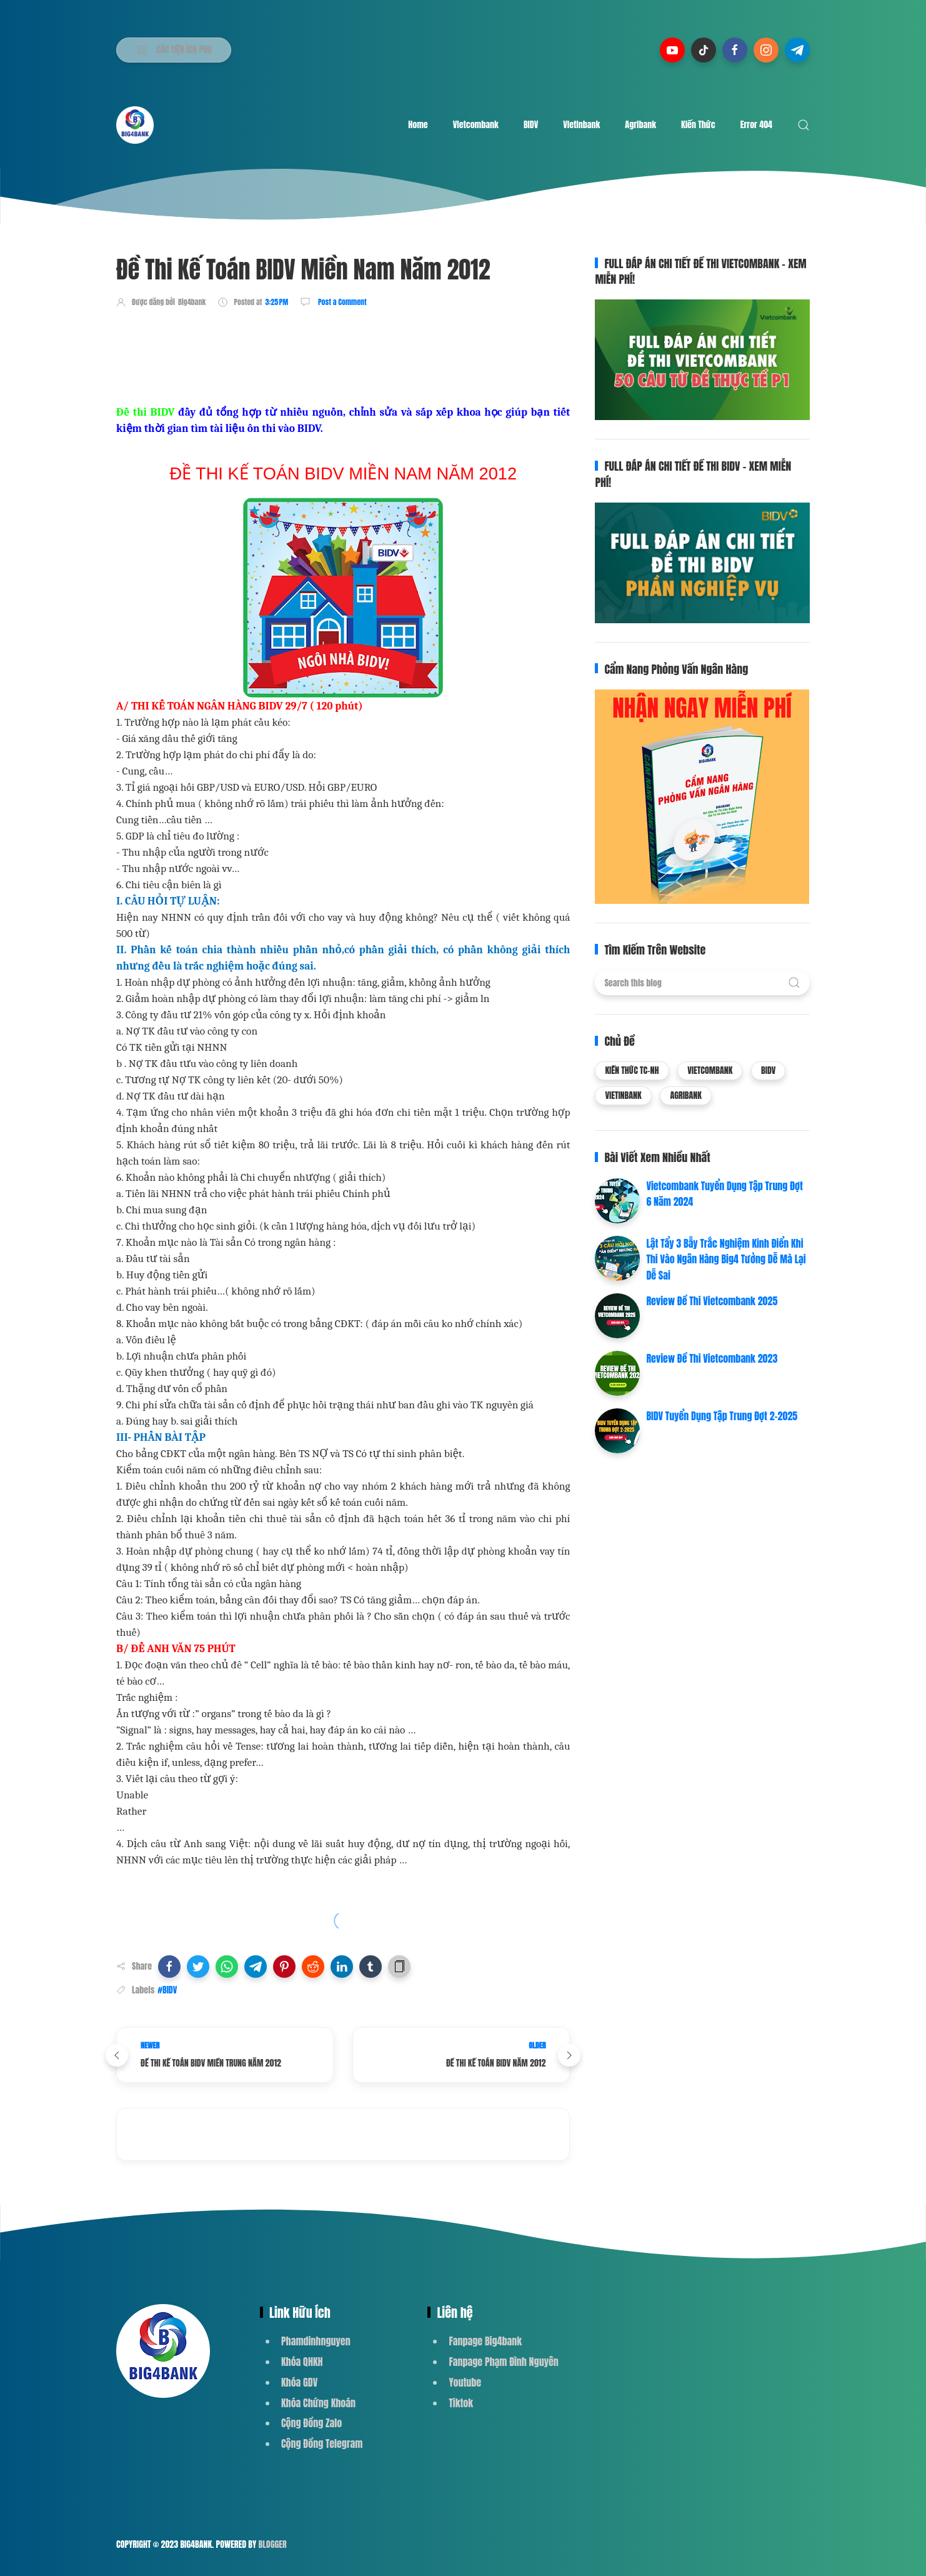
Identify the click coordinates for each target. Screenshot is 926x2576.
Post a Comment (341, 302)
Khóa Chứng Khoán (318, 2402)
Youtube (465, 2382)
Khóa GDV (299, 2382)
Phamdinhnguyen (316, 2340)
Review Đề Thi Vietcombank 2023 (711, 1358)
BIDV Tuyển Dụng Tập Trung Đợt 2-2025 (721, 1415)
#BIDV (167, 1990)
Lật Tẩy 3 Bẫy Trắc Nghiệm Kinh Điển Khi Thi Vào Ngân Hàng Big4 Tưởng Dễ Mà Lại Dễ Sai (725, 1259)
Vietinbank (581, 124)
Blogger (273, 2544)
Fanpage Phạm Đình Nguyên (503, 2361)
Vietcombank (476, 124)
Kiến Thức (698, 124)
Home (417, 124)
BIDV (531, 124)
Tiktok (461, 2402)
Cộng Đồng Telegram (321, 2443)
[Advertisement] (343, 354)
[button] (169, 1966)
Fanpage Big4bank (485, 2340)
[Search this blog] (702, 982)
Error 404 (756, 124)
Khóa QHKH (302, 2361)
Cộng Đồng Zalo (311, 2422)
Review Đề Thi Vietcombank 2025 (711, 1300)
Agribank (640, 124)
